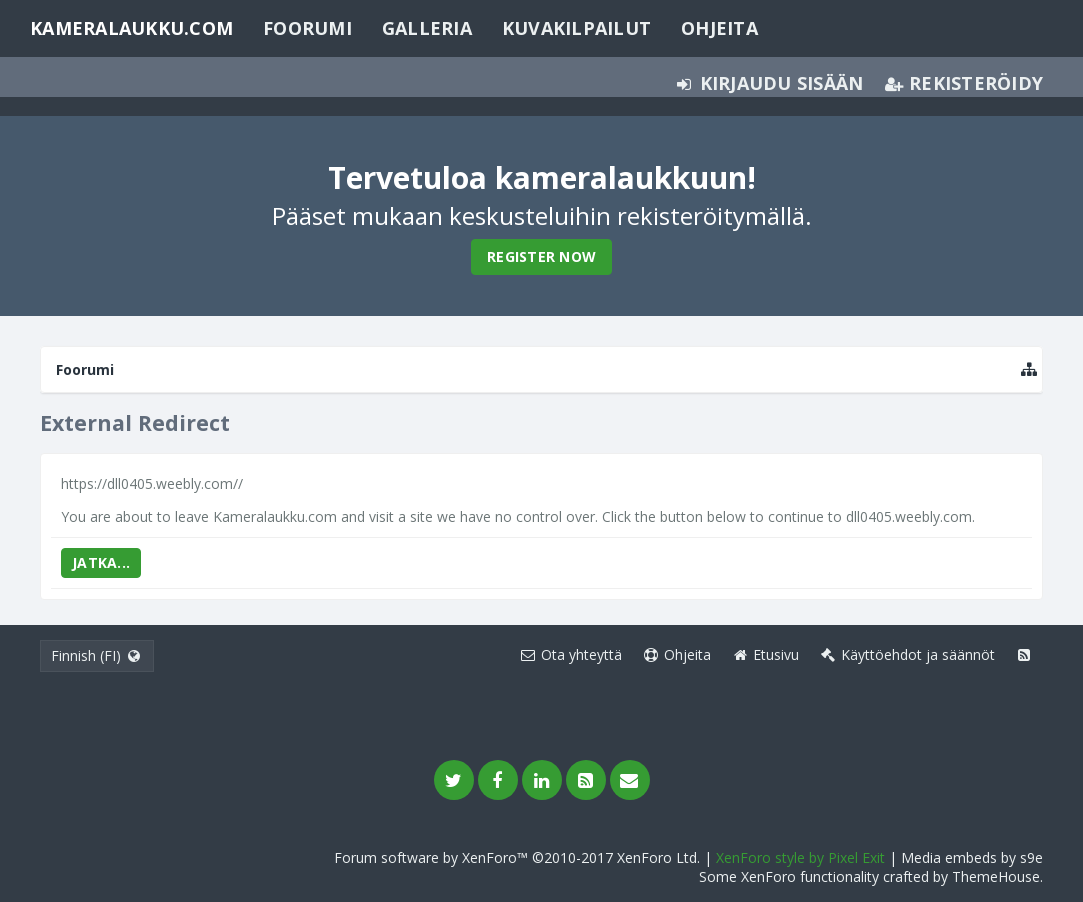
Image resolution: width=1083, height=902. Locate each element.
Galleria (427, 28)
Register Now (541, 256)
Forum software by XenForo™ (517, 857)
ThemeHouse (996, 876)
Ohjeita (719, 28)
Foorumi (307, 28)
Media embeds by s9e (972, 857)
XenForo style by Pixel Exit (800, 857)
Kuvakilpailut (576, 28)
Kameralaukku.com (131, 28)
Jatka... (101, 562)
